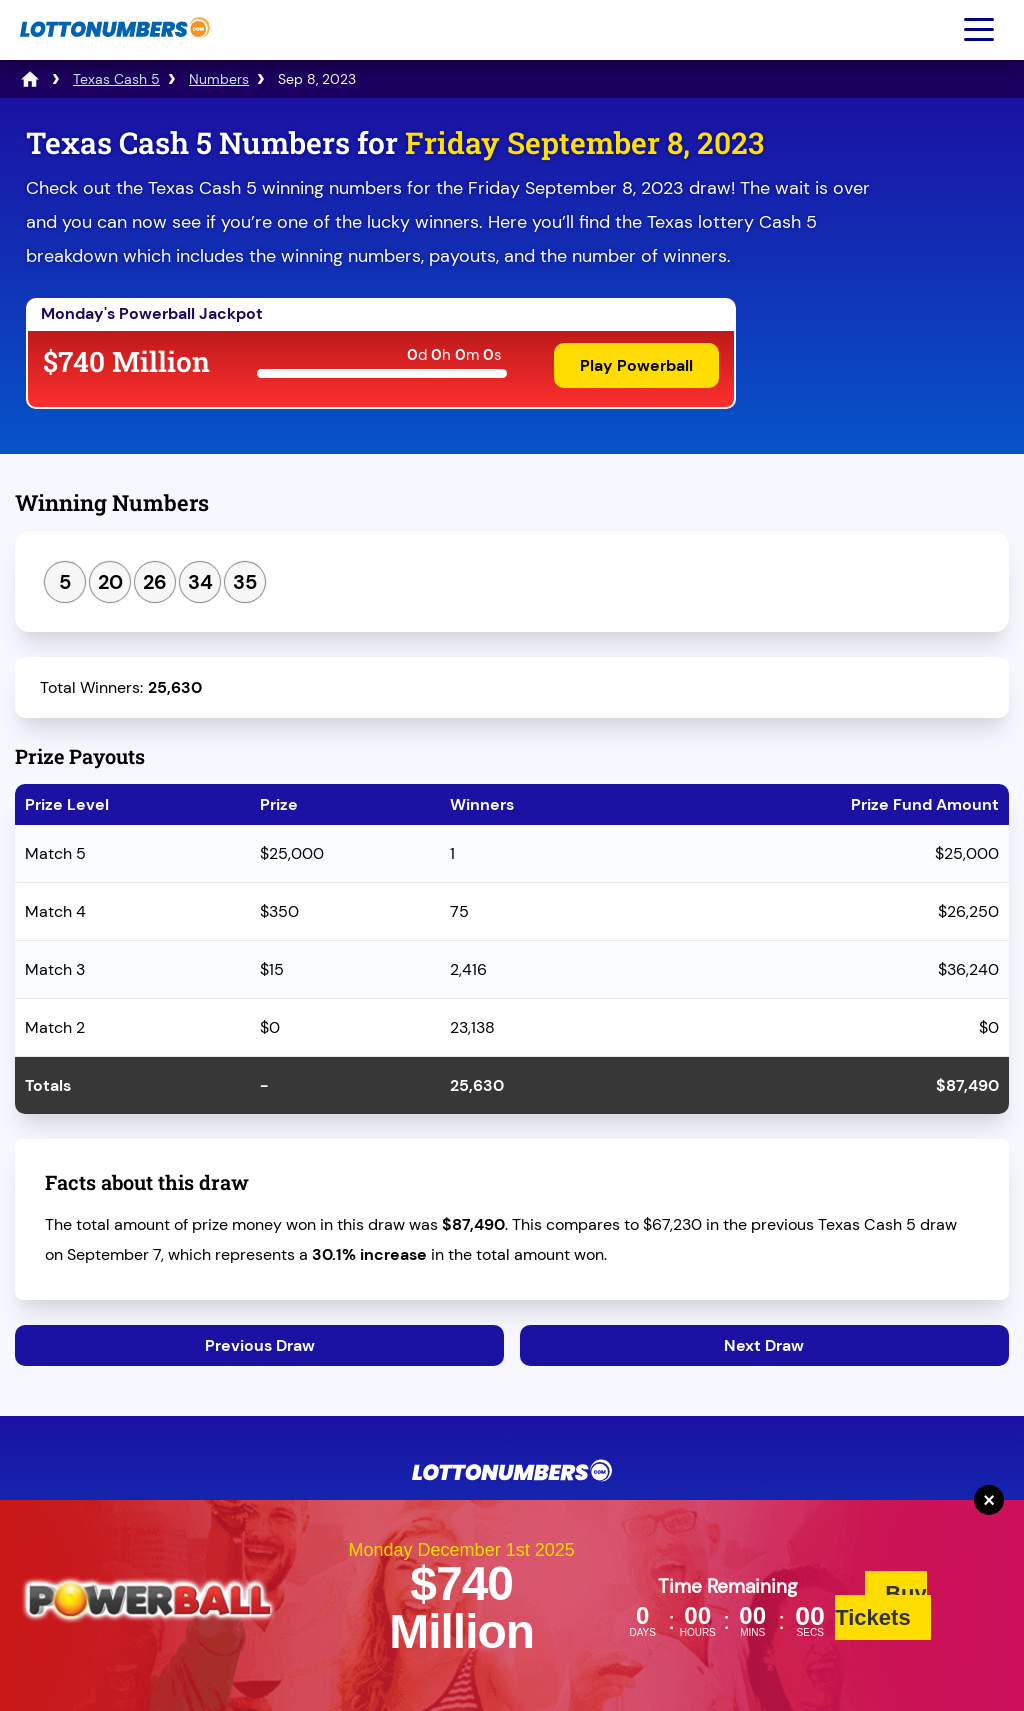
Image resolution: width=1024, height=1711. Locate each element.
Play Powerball (636, 365)
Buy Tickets (881, 1605)
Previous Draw (260, 1345)
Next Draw (764, 1345)
